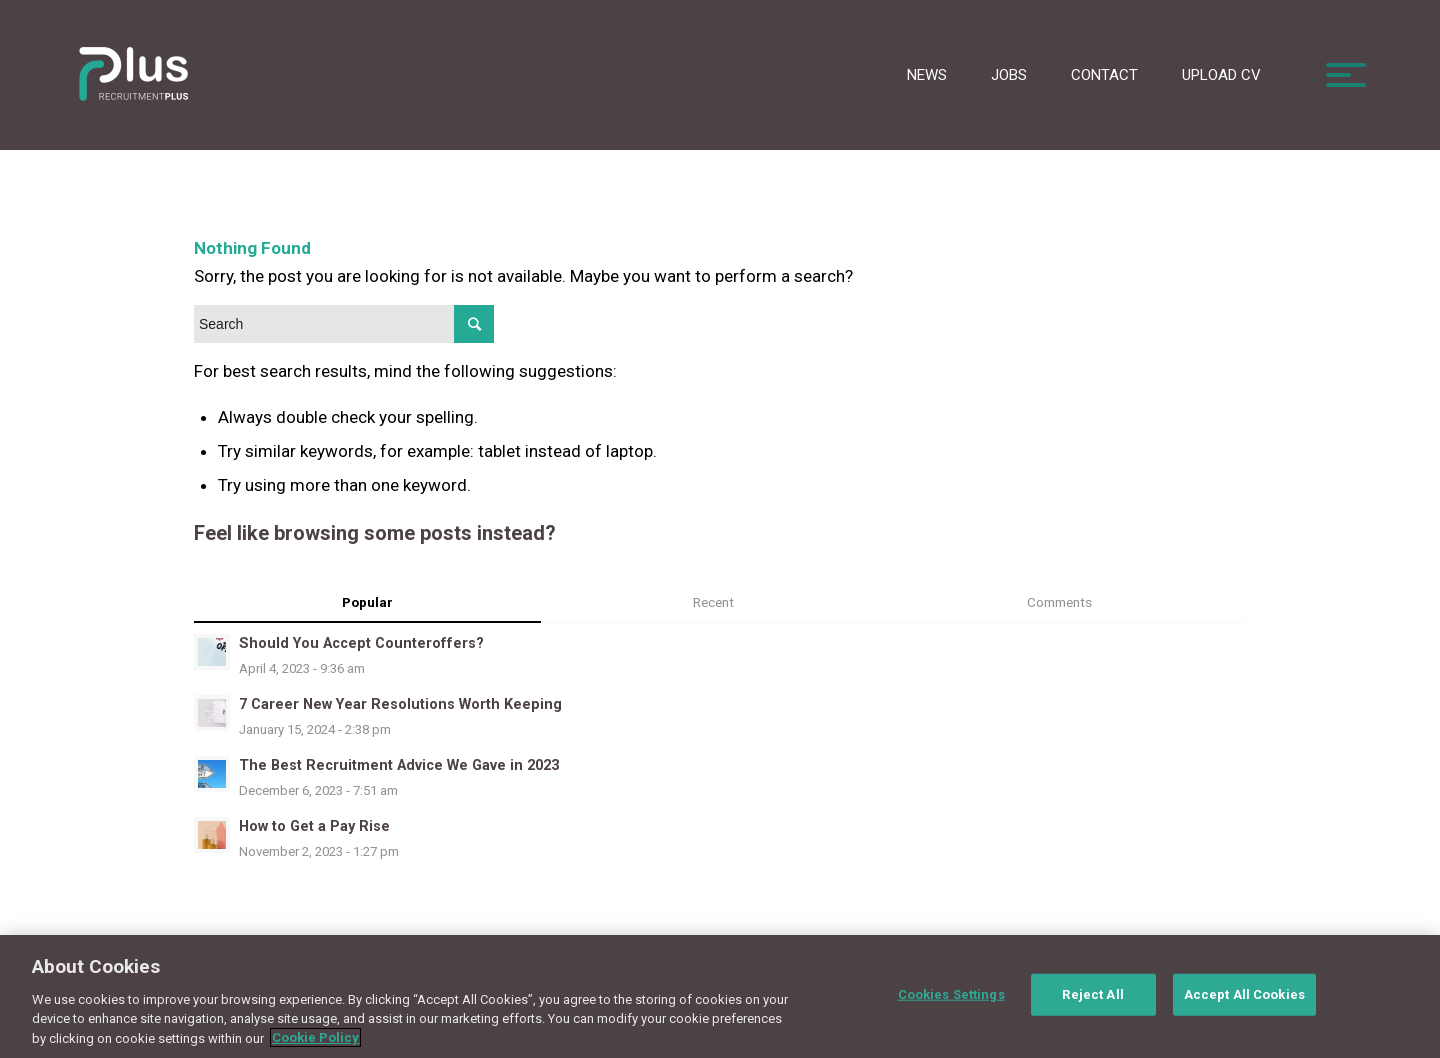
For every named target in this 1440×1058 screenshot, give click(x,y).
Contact (1104, 75)
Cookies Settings (951, 1004)
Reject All (1092, 1004)
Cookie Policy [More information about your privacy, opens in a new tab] (315, 1048)
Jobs (1009, 75)
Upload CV (1221, 75)
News (927, 75)
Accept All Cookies (1244, 1004)
